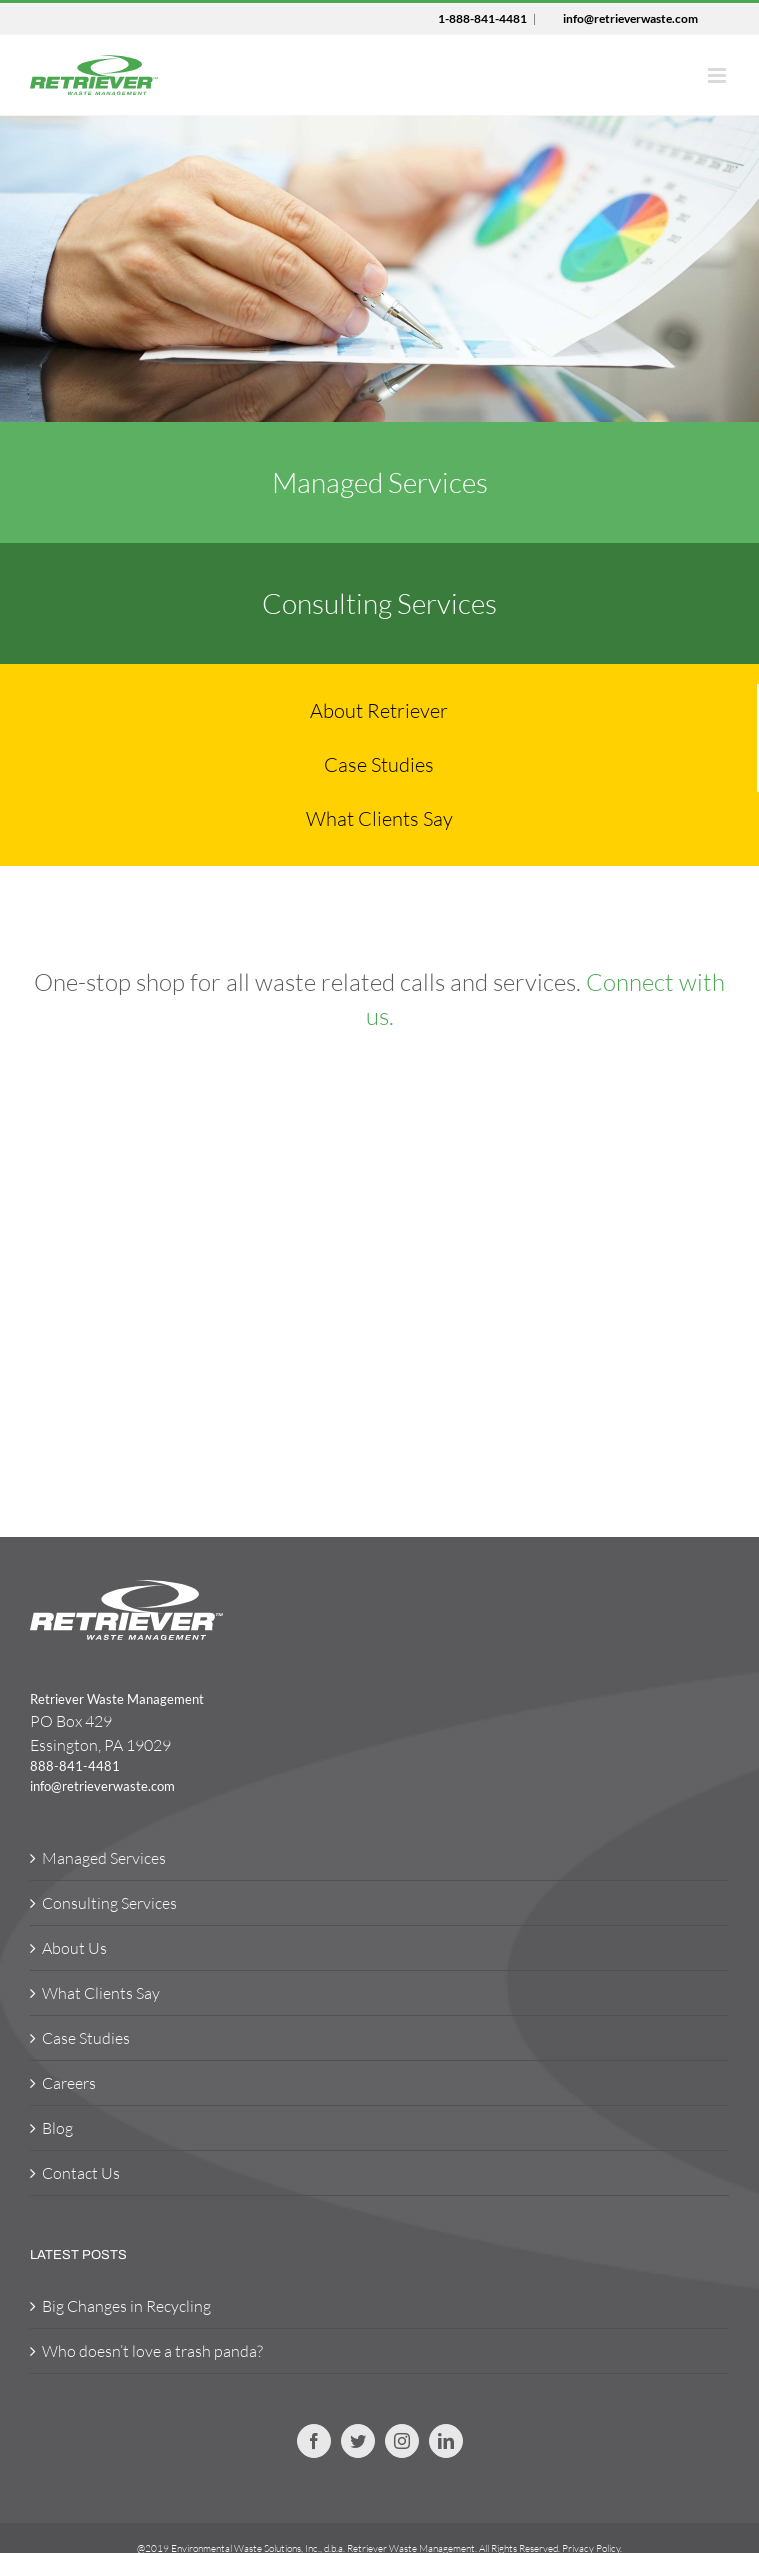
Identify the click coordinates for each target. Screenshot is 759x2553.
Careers (69, 2083)
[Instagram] (402, 2441)
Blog (57, 2128)
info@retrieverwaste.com (630, 18)
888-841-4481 (75, 1766)
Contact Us (81, 2173)
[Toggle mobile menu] (718, 75)
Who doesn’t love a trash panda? (152, 2351)
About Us (74, 1948)
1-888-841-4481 (482, 18)
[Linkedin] (446, 2441)
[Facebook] (314, 2441)
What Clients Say (101, 1993)
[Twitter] (358, 2441)
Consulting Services (109, 1903)
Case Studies (86, 2038)
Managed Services (104, 1858)
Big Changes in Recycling (126, 2306)
